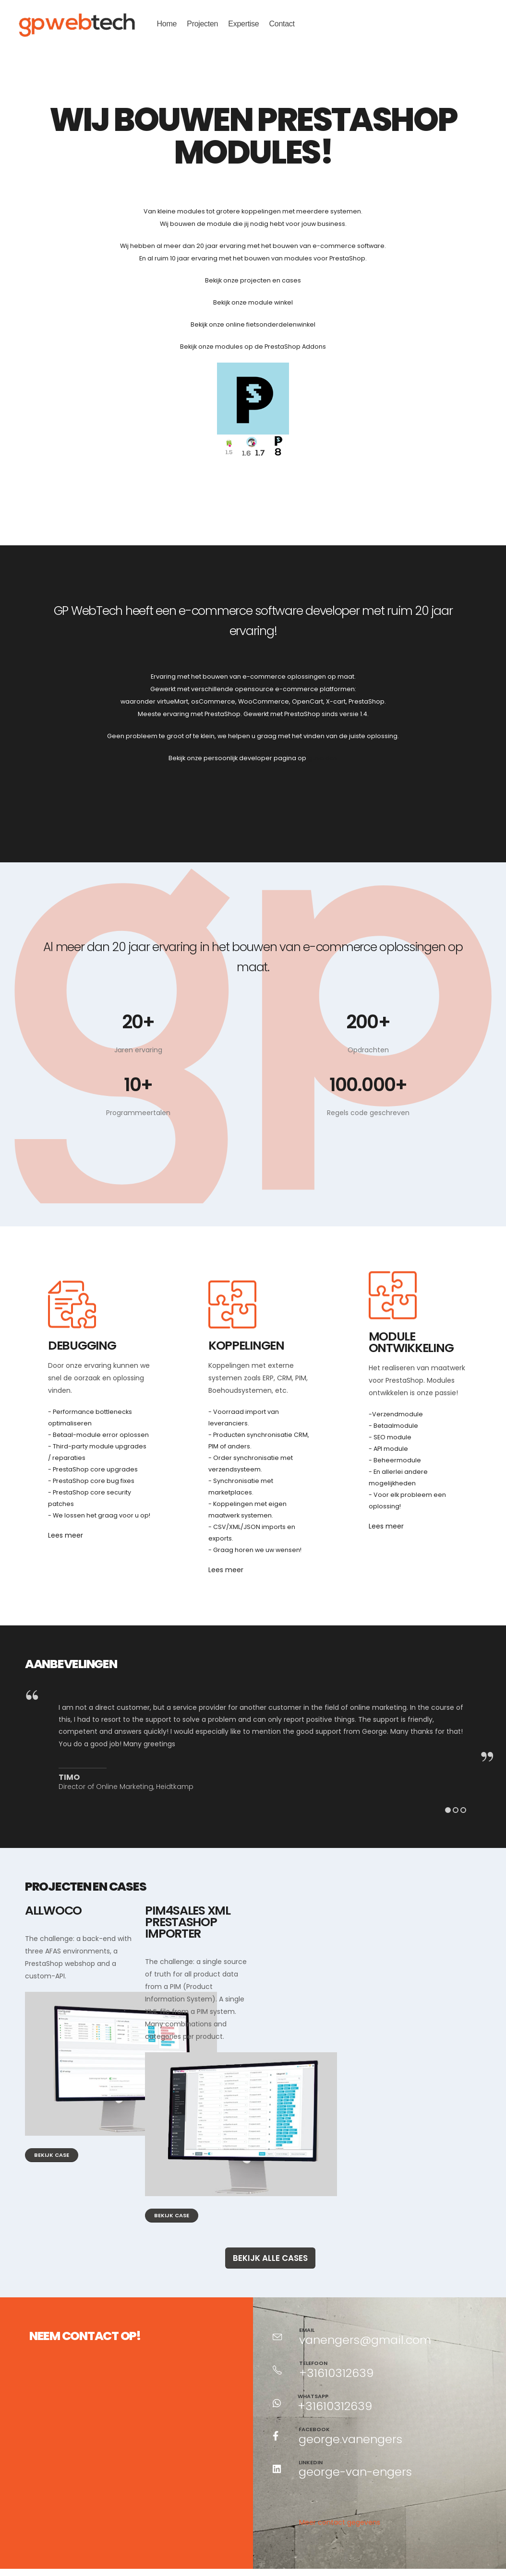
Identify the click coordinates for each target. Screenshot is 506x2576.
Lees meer (65, 1535)
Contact (282, 24)
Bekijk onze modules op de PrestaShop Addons (253, 346)
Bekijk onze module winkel (253, 302)
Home (167, 24)
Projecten (202, 24)
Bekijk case (51, 2147)
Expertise (243, 24)
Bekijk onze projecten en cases (253, 280)
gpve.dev (322, 758)
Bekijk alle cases (270, 2250)
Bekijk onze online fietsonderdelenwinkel (253, 324)
